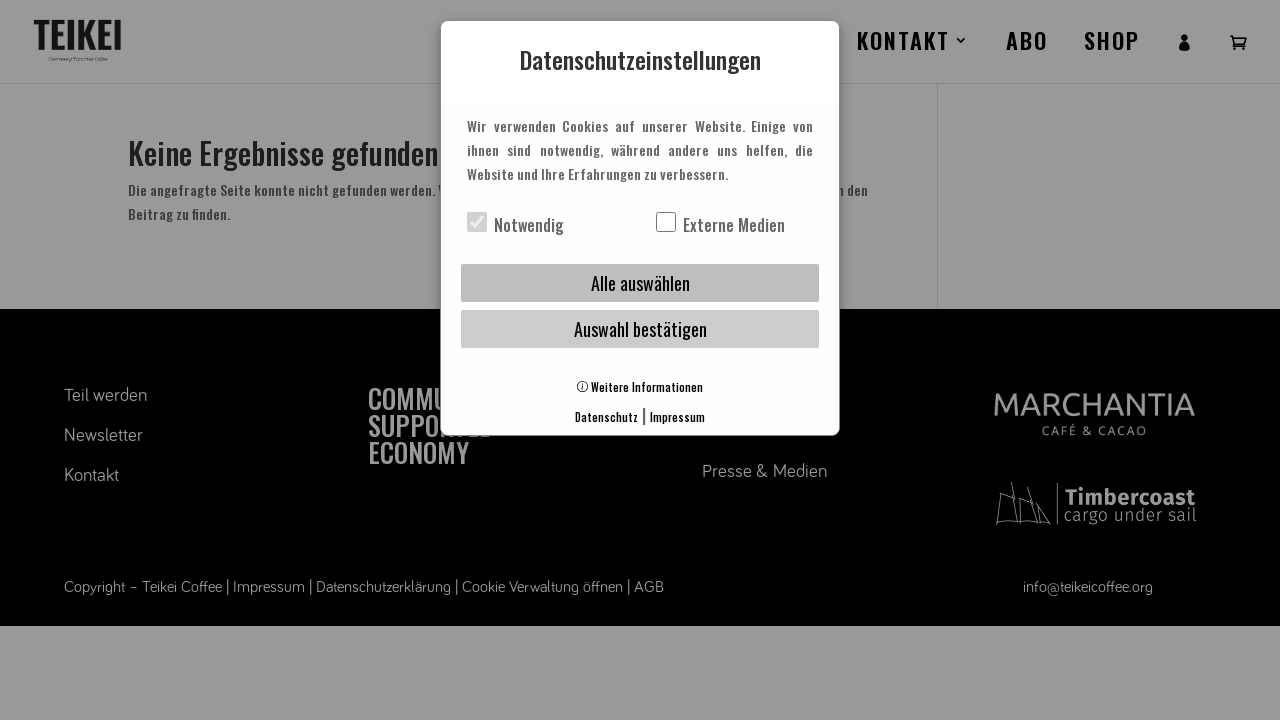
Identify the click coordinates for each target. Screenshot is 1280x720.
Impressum (677, 417)
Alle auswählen (640, 283)
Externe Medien (720, 225)
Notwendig (515, 225)
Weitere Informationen (640, 387)
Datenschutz (606, 417)
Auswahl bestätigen (640, 329)
